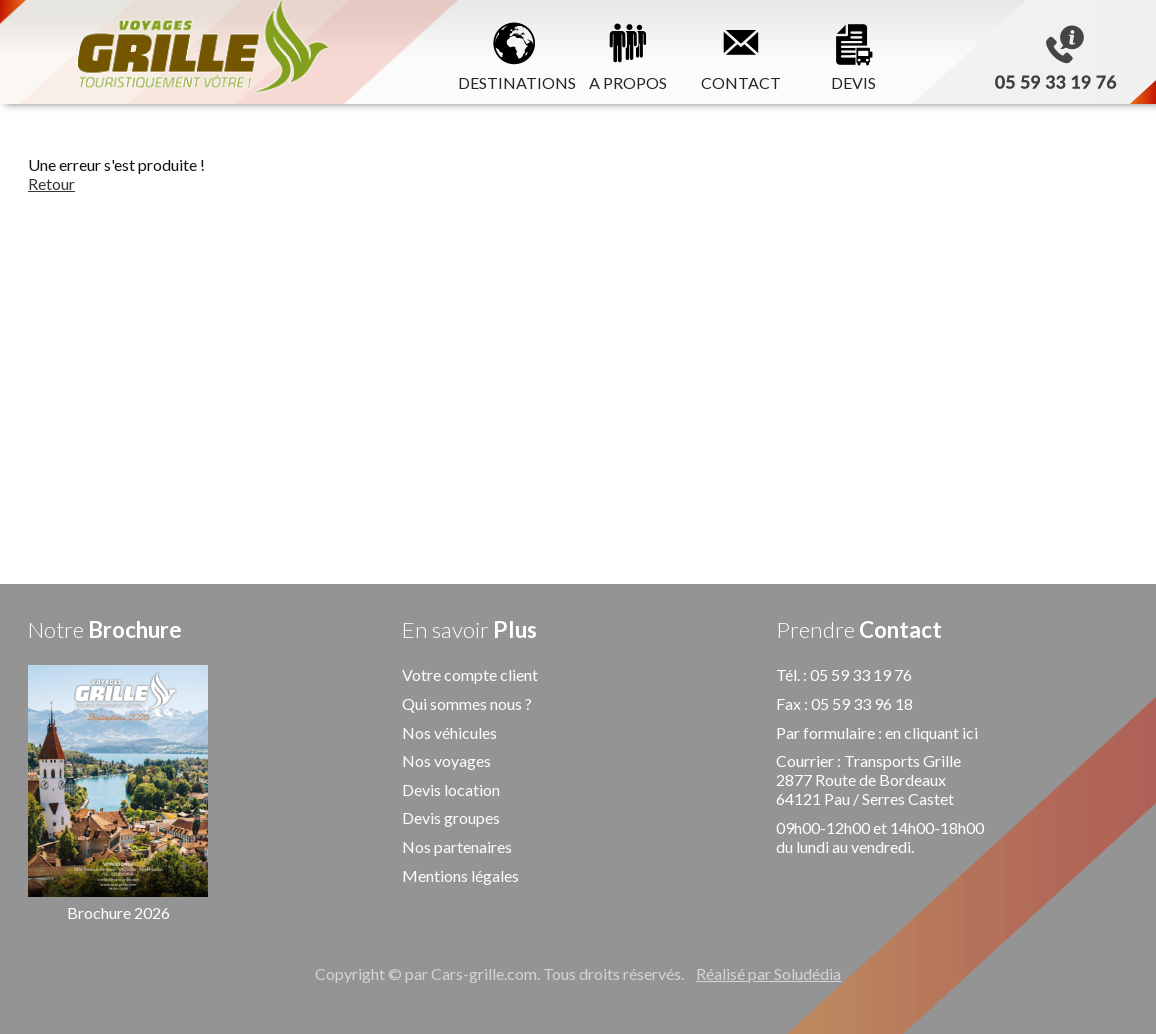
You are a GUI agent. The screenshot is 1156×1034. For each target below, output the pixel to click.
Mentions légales (460, 875)
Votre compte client (470, 674)
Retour (51, 183)
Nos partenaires (457, 846)
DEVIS (854, 53)
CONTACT (741, 53)
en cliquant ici (931, 732)
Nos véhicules (449, 732)
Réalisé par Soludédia (768, 973)
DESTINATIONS (514, 53)
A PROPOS (628, 53)
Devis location (451, 789)
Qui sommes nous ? (467, 703)
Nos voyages (446, 760)
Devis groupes (451, 817)
